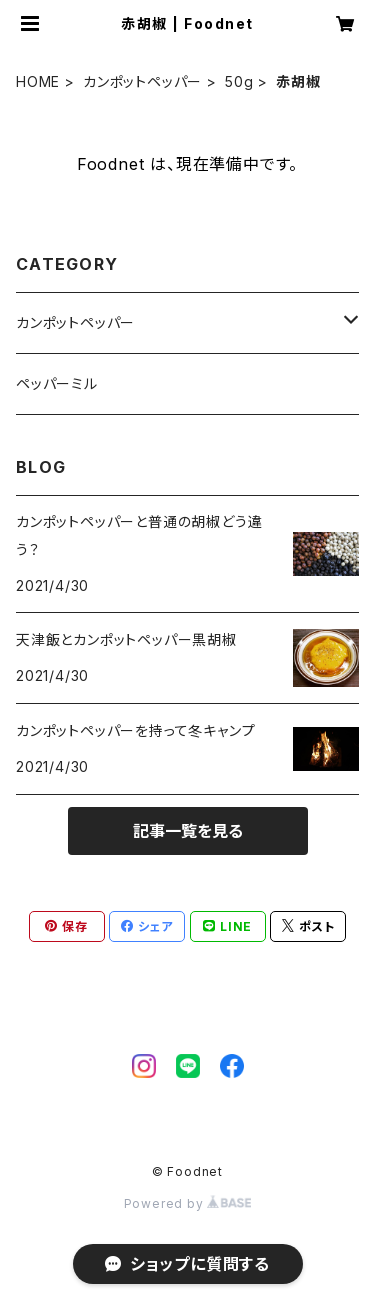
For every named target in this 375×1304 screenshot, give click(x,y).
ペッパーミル (57, 383)
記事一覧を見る (188, 831)
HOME (38, 81)
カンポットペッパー (142, 81)
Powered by (188, 1203)
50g (239, 81)
